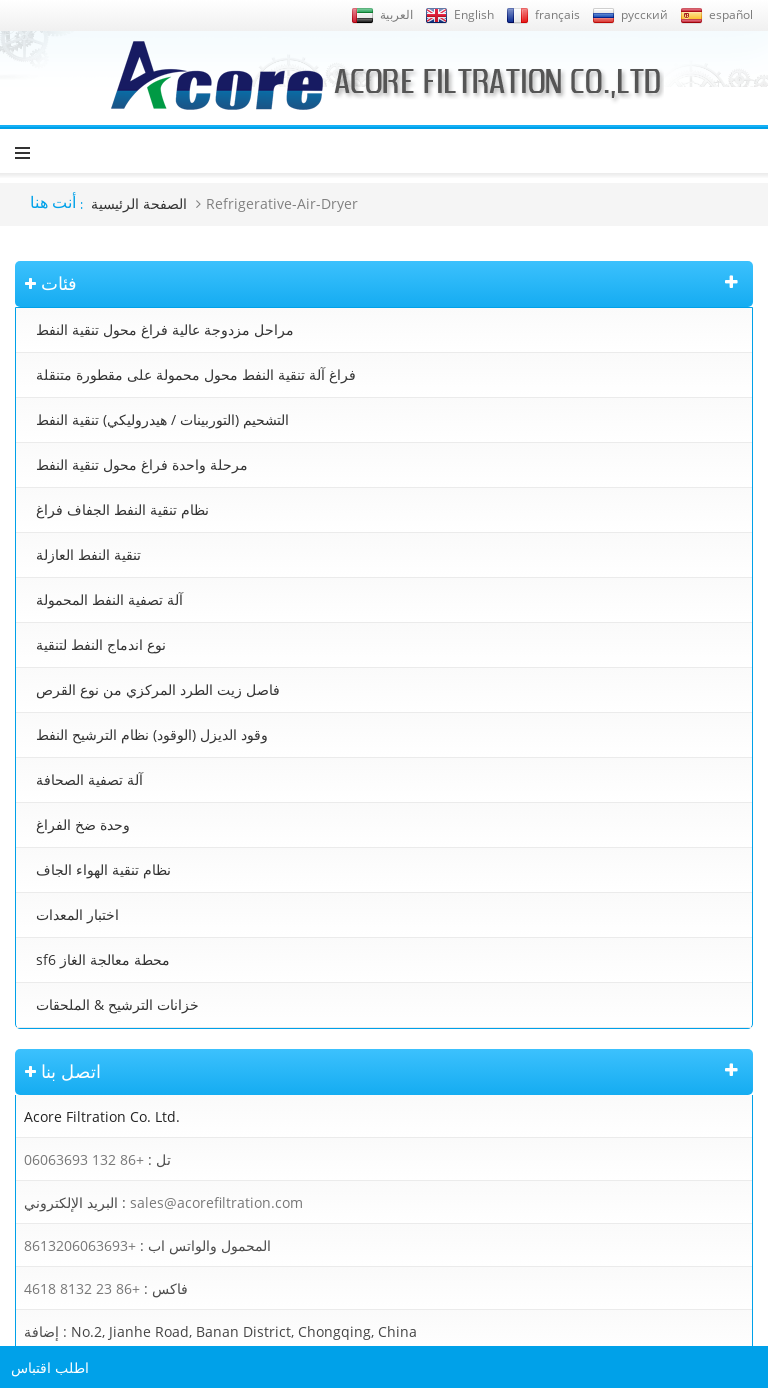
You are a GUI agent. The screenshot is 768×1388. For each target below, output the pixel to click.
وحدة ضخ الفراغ (83, 824)
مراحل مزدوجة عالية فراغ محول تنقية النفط (165, 329)
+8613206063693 (80, 1245)
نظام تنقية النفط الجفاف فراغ (122, 509)
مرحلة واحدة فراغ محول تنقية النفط (142, 464)
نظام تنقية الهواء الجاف (103, 869)
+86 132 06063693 (84, 1159)
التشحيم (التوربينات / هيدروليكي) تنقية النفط (162, 419)
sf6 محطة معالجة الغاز (103, 959)
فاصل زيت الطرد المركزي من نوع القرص (158, 689)
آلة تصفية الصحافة (89, 779)
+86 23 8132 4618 (82, 1288)
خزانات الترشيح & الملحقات (117, 1004)
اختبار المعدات (77, 914)
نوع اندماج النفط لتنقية (101, 644)
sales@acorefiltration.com (216, 1202)
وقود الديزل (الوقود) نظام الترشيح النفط (152, 734)
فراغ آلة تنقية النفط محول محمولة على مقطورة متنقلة (196, 374)
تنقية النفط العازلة (88, 554)
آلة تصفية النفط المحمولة (109, 599)
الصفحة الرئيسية (139, 203)
